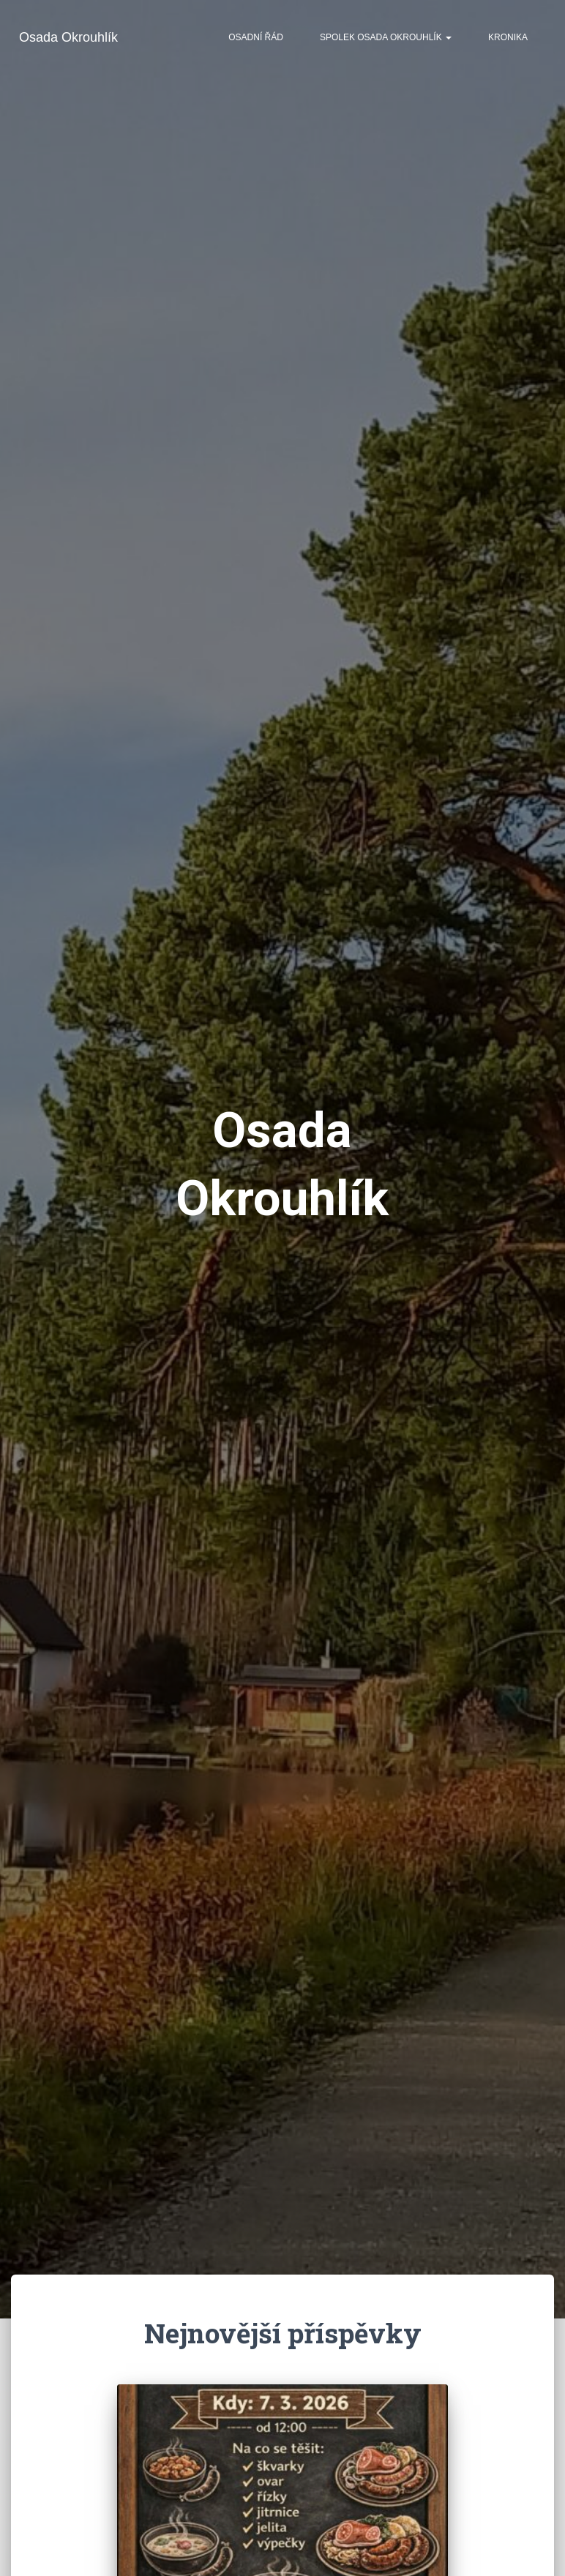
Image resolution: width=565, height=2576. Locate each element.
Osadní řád (255, 37)
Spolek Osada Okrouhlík (386, 37)
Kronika (508, 37)
